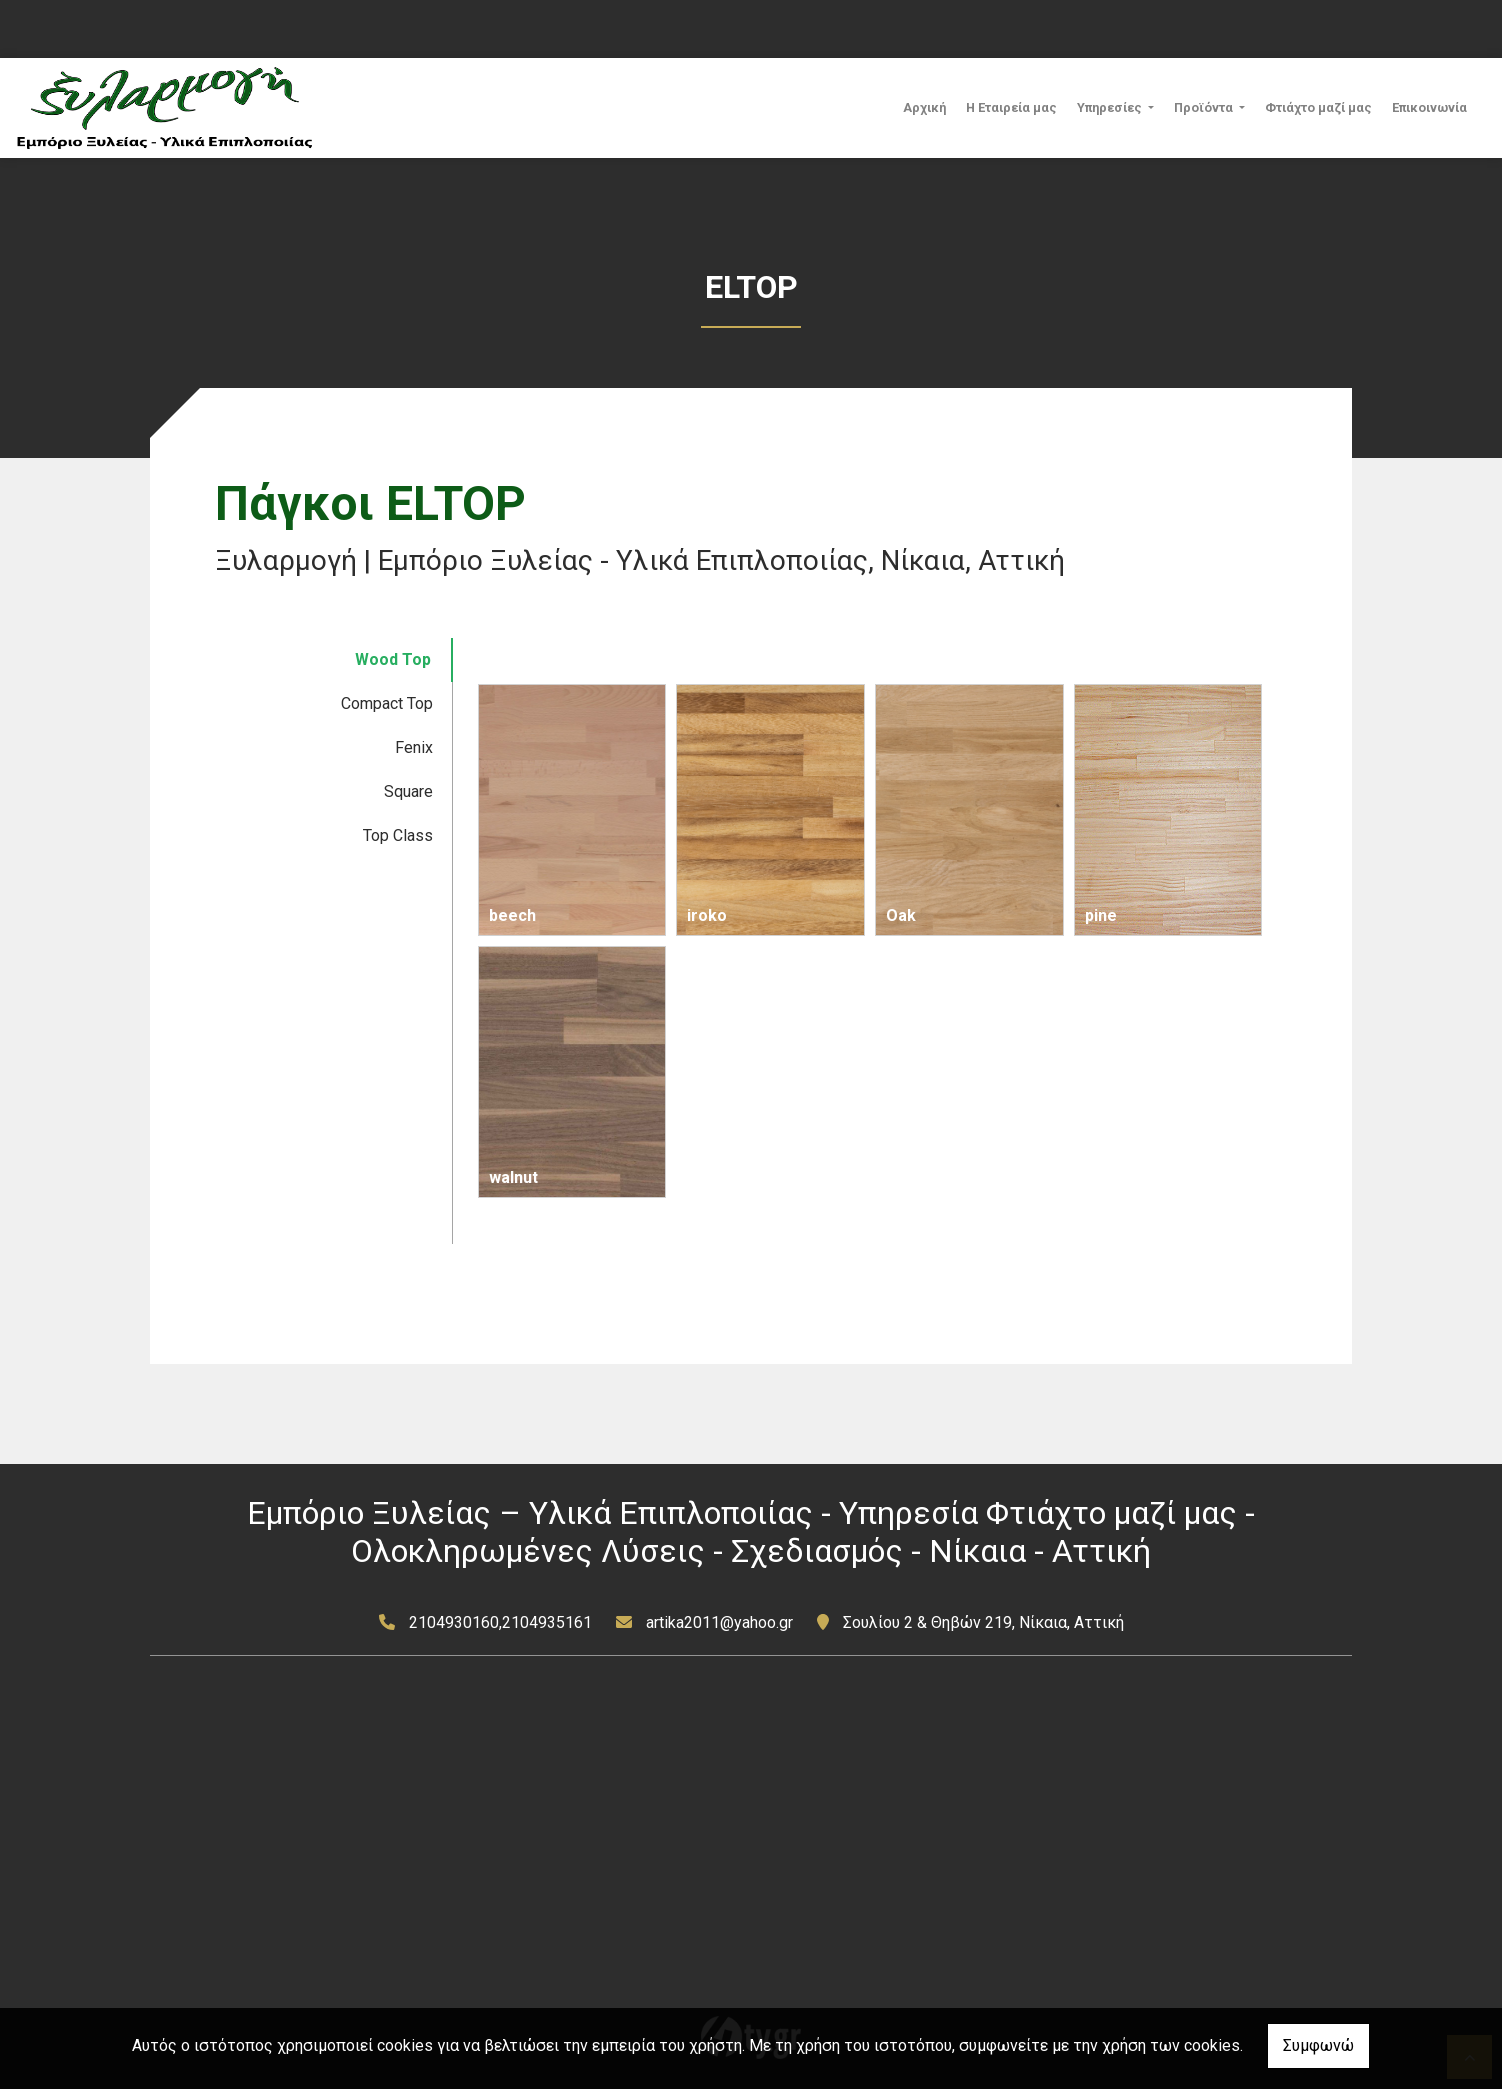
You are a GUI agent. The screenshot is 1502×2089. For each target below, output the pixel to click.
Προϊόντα (1205, 107)
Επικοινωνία (1429, 107)
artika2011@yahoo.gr (719, 1622)
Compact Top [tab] (387, 703)
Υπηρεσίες (1111, 107)
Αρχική (924, 107)
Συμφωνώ (1318, 2045)
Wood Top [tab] (393, 659)
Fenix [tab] (414, 747)
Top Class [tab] (398, 835)
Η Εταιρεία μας (1011, 107)
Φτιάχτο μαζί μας (1318, 107)
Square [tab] (408, 791)
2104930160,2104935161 (500, 1622)
